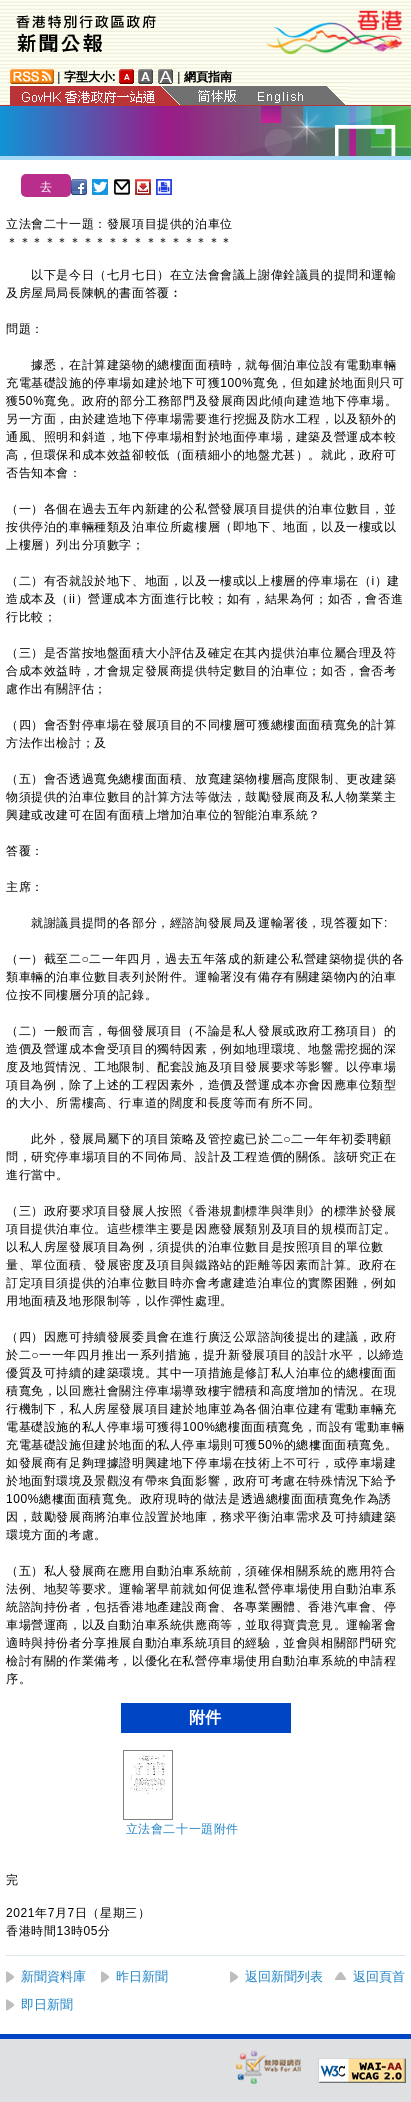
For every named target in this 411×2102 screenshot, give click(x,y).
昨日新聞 (142, 1976)
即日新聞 (47, 2004)
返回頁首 (379, 1976)
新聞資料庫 (53, 1976)
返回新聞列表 (284, 1976)
